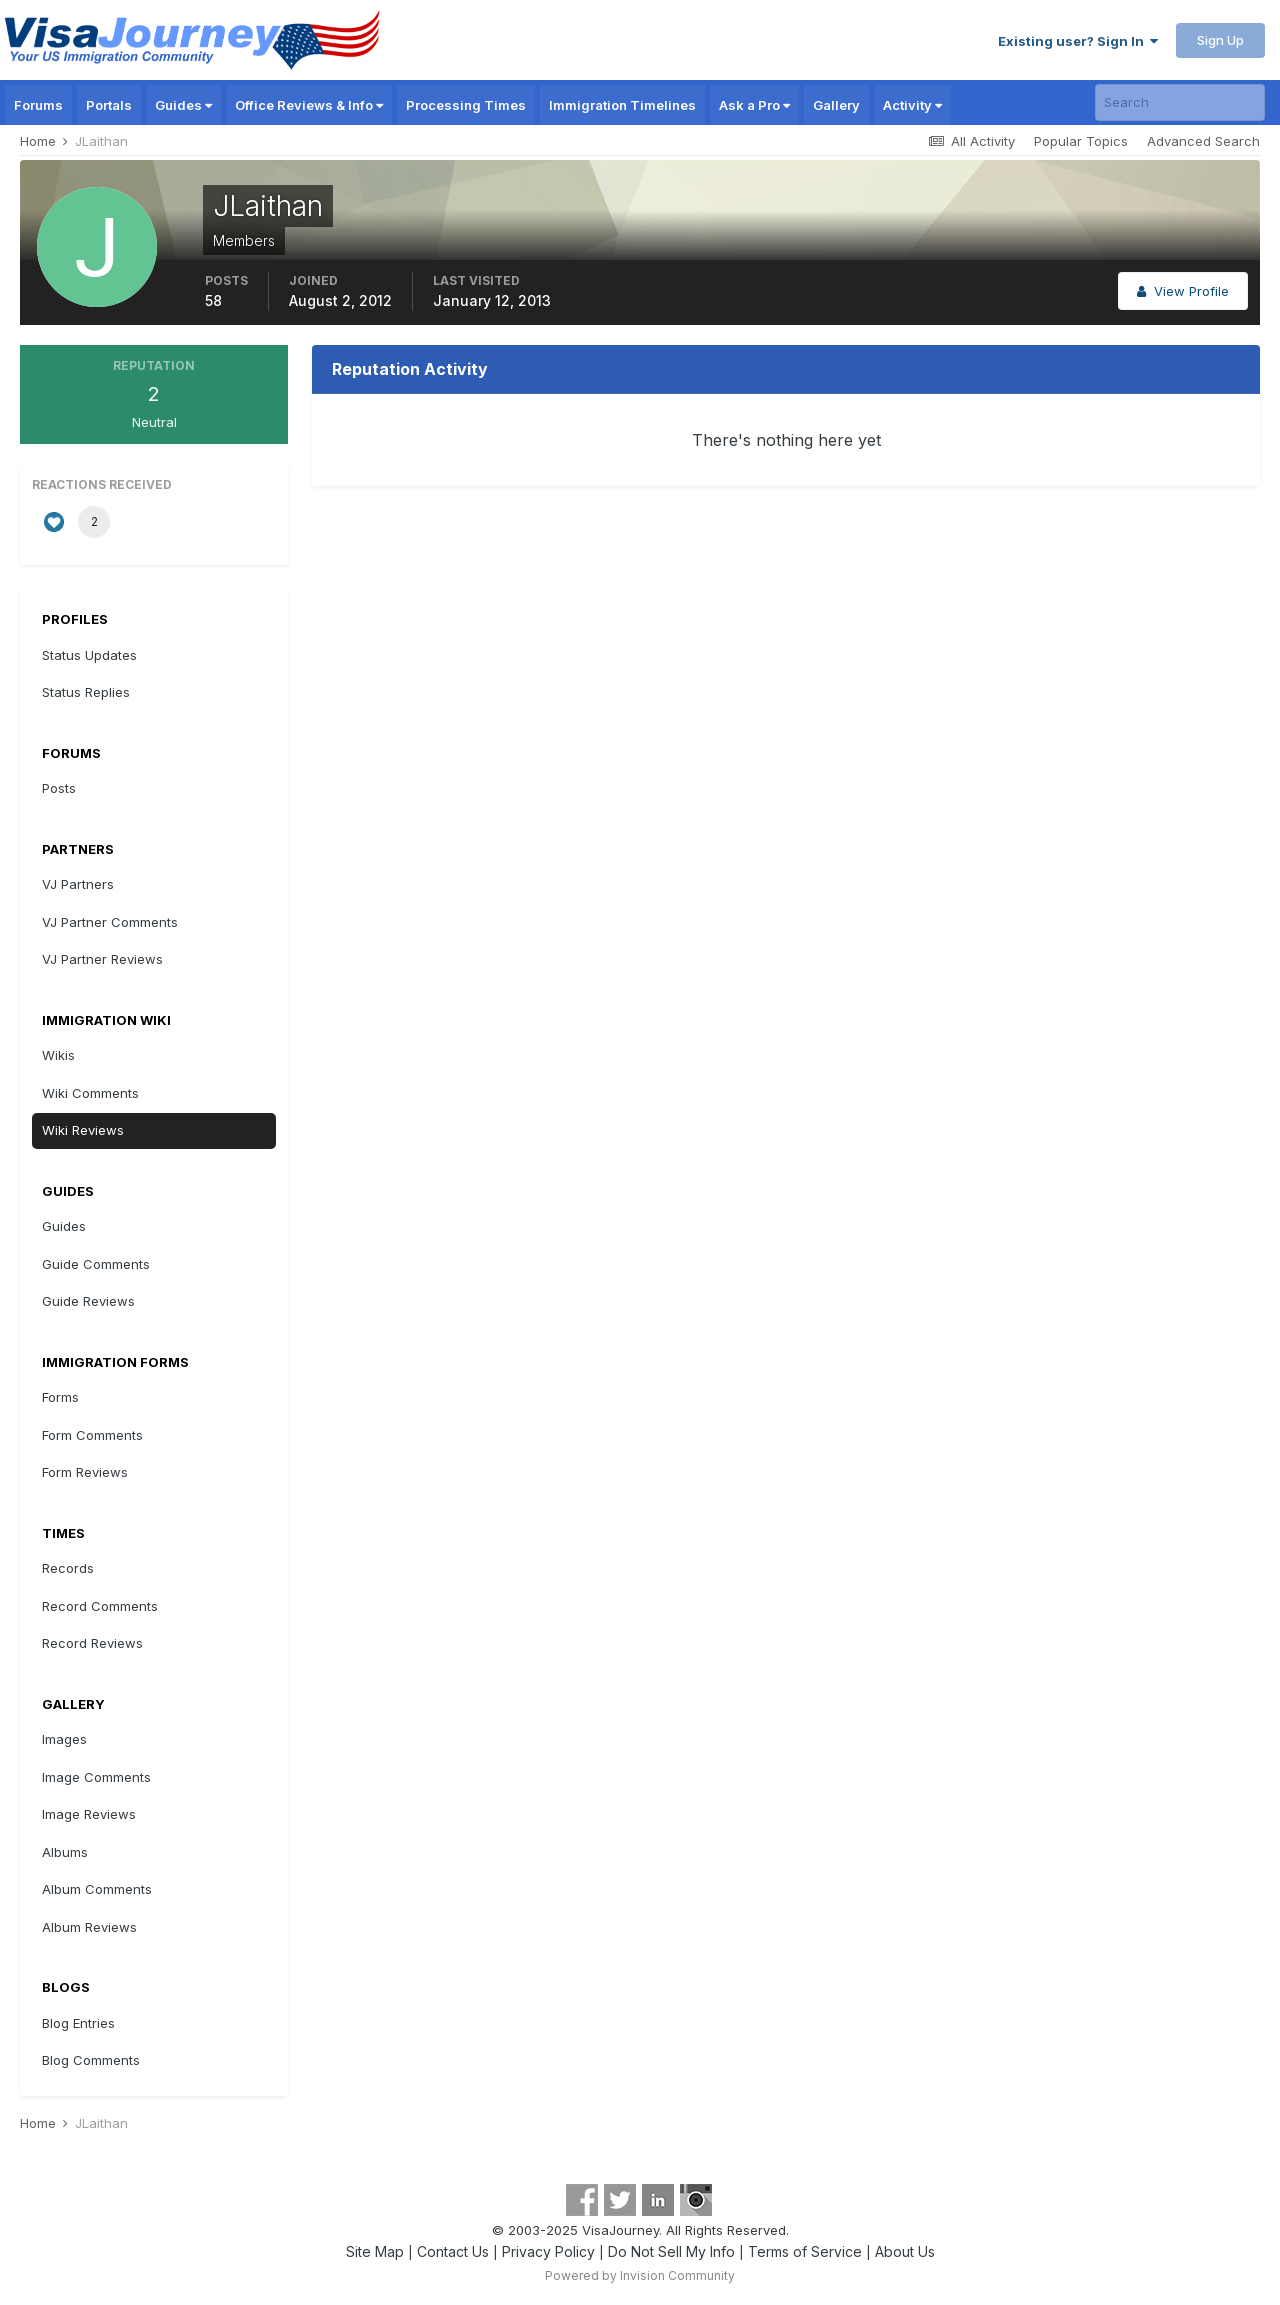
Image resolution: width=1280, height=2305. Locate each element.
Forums (38, 105)
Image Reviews (89, 1814)
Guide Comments (96, 1264)
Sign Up (1220, 40)
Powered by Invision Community (640, 2275)
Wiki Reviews (83, 1130)
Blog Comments (91, 2060)
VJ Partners (78, 884)
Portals (109, 105)
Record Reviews (92, 1643)
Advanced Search (1203, 141)
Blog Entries (78, 2023)
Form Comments (92, 1435)
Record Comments (100, 1606)
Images (64, 1739)
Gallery (836, 105)
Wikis (58, 1055)
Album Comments (97, 1889)
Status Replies (86, 692)
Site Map (375, 2251)
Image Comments (96, 1777)
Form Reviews (85, 1472)
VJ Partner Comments (110, 922)
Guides (183, 105)
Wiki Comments (90, 1093)
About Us (905, 2251)
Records (68, 1568)
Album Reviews (89, 1927)
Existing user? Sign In (1078, 41)
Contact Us (453, 2251)
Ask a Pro (754, 105)
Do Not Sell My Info (671, 2251)
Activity (912, 105)
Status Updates (89, 655)
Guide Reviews (88, 1301)
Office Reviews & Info (309, 105)
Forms (60, 1397)
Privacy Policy (548, 2251)
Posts (59, 788)
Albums (65, 1852)
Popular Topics (1081, 141)
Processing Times (466, 105)
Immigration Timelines (622, 105)
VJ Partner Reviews (102, 959)
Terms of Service (805, 2251)
